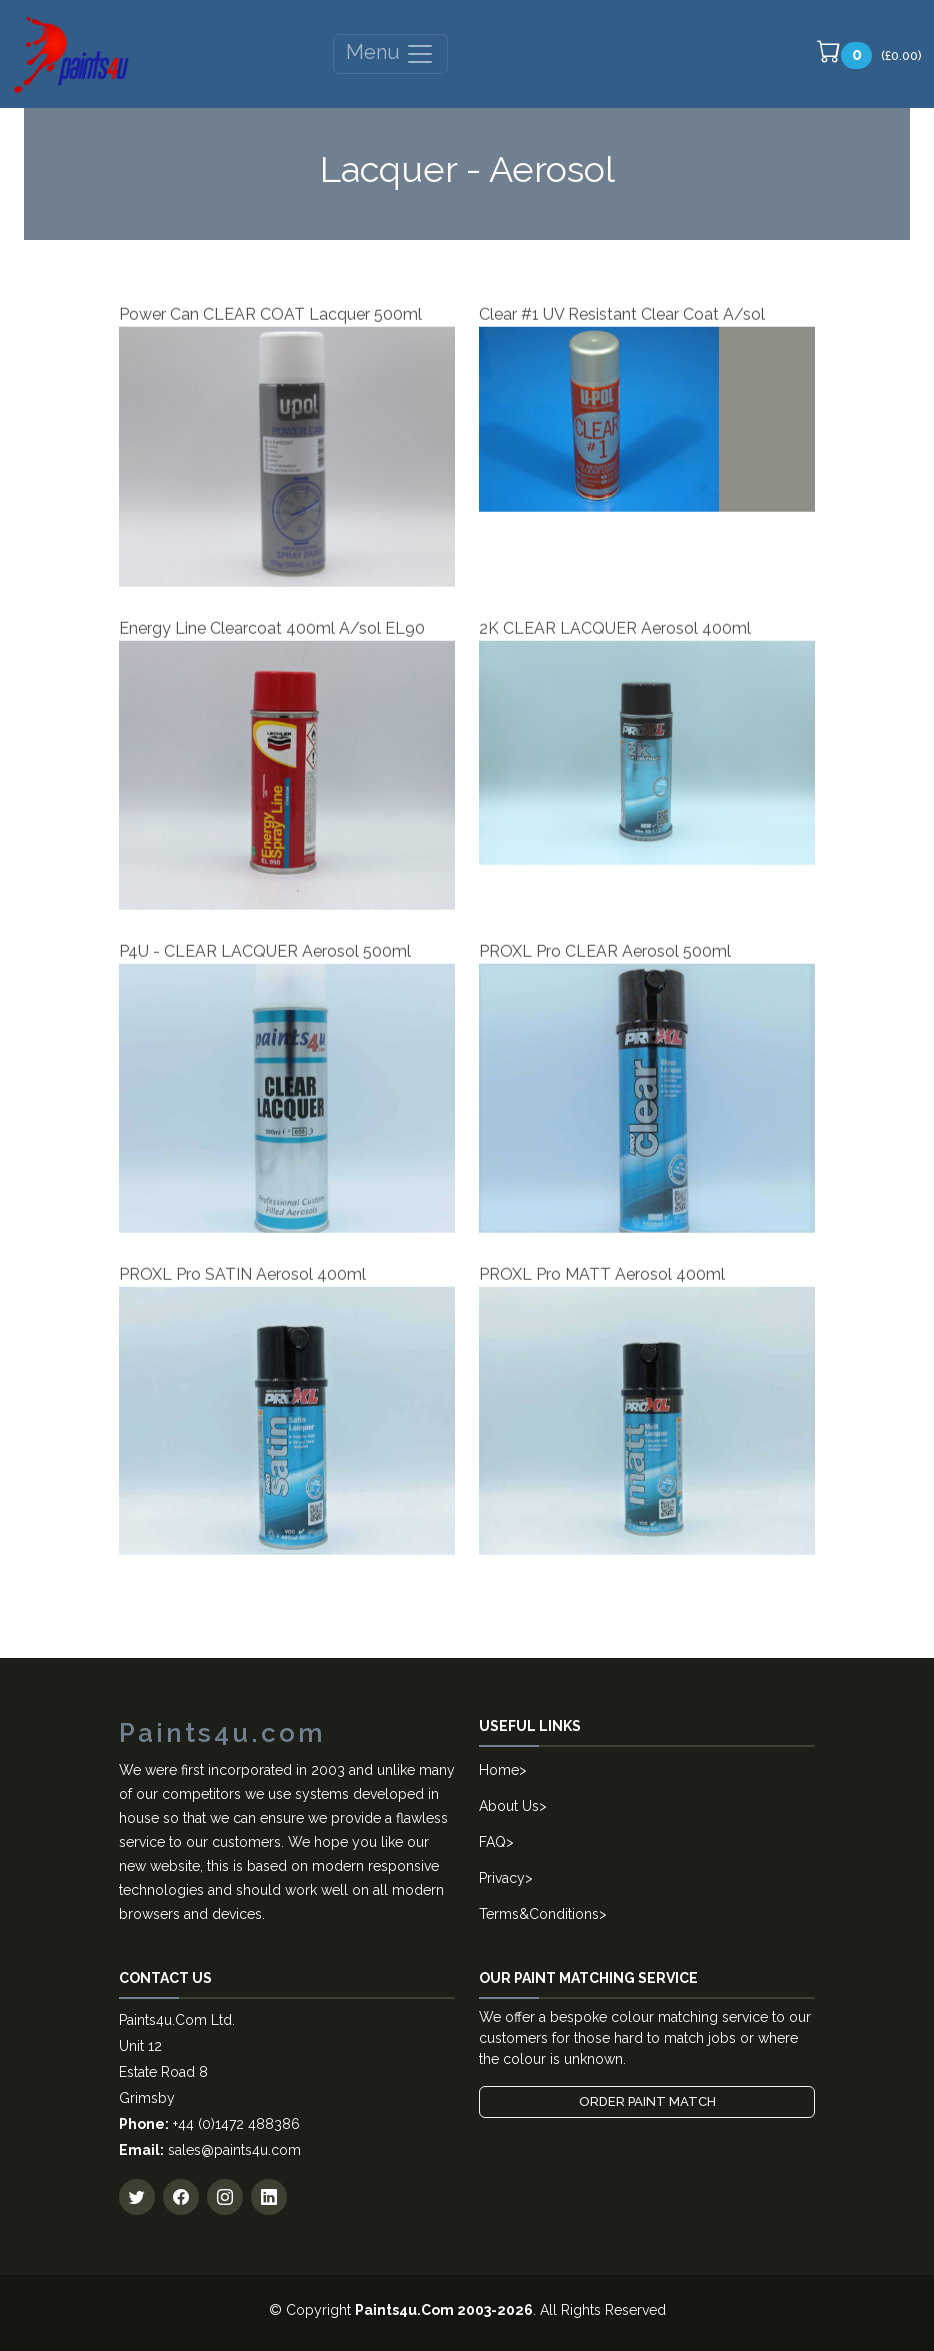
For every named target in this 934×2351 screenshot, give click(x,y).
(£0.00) (869, 54)
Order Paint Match (647, 2101)
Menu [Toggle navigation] (390, 54)
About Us (509, 1806)
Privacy (502, 1878)
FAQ (492, 1842)
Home (499, 1770)
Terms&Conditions (539, 1914)
